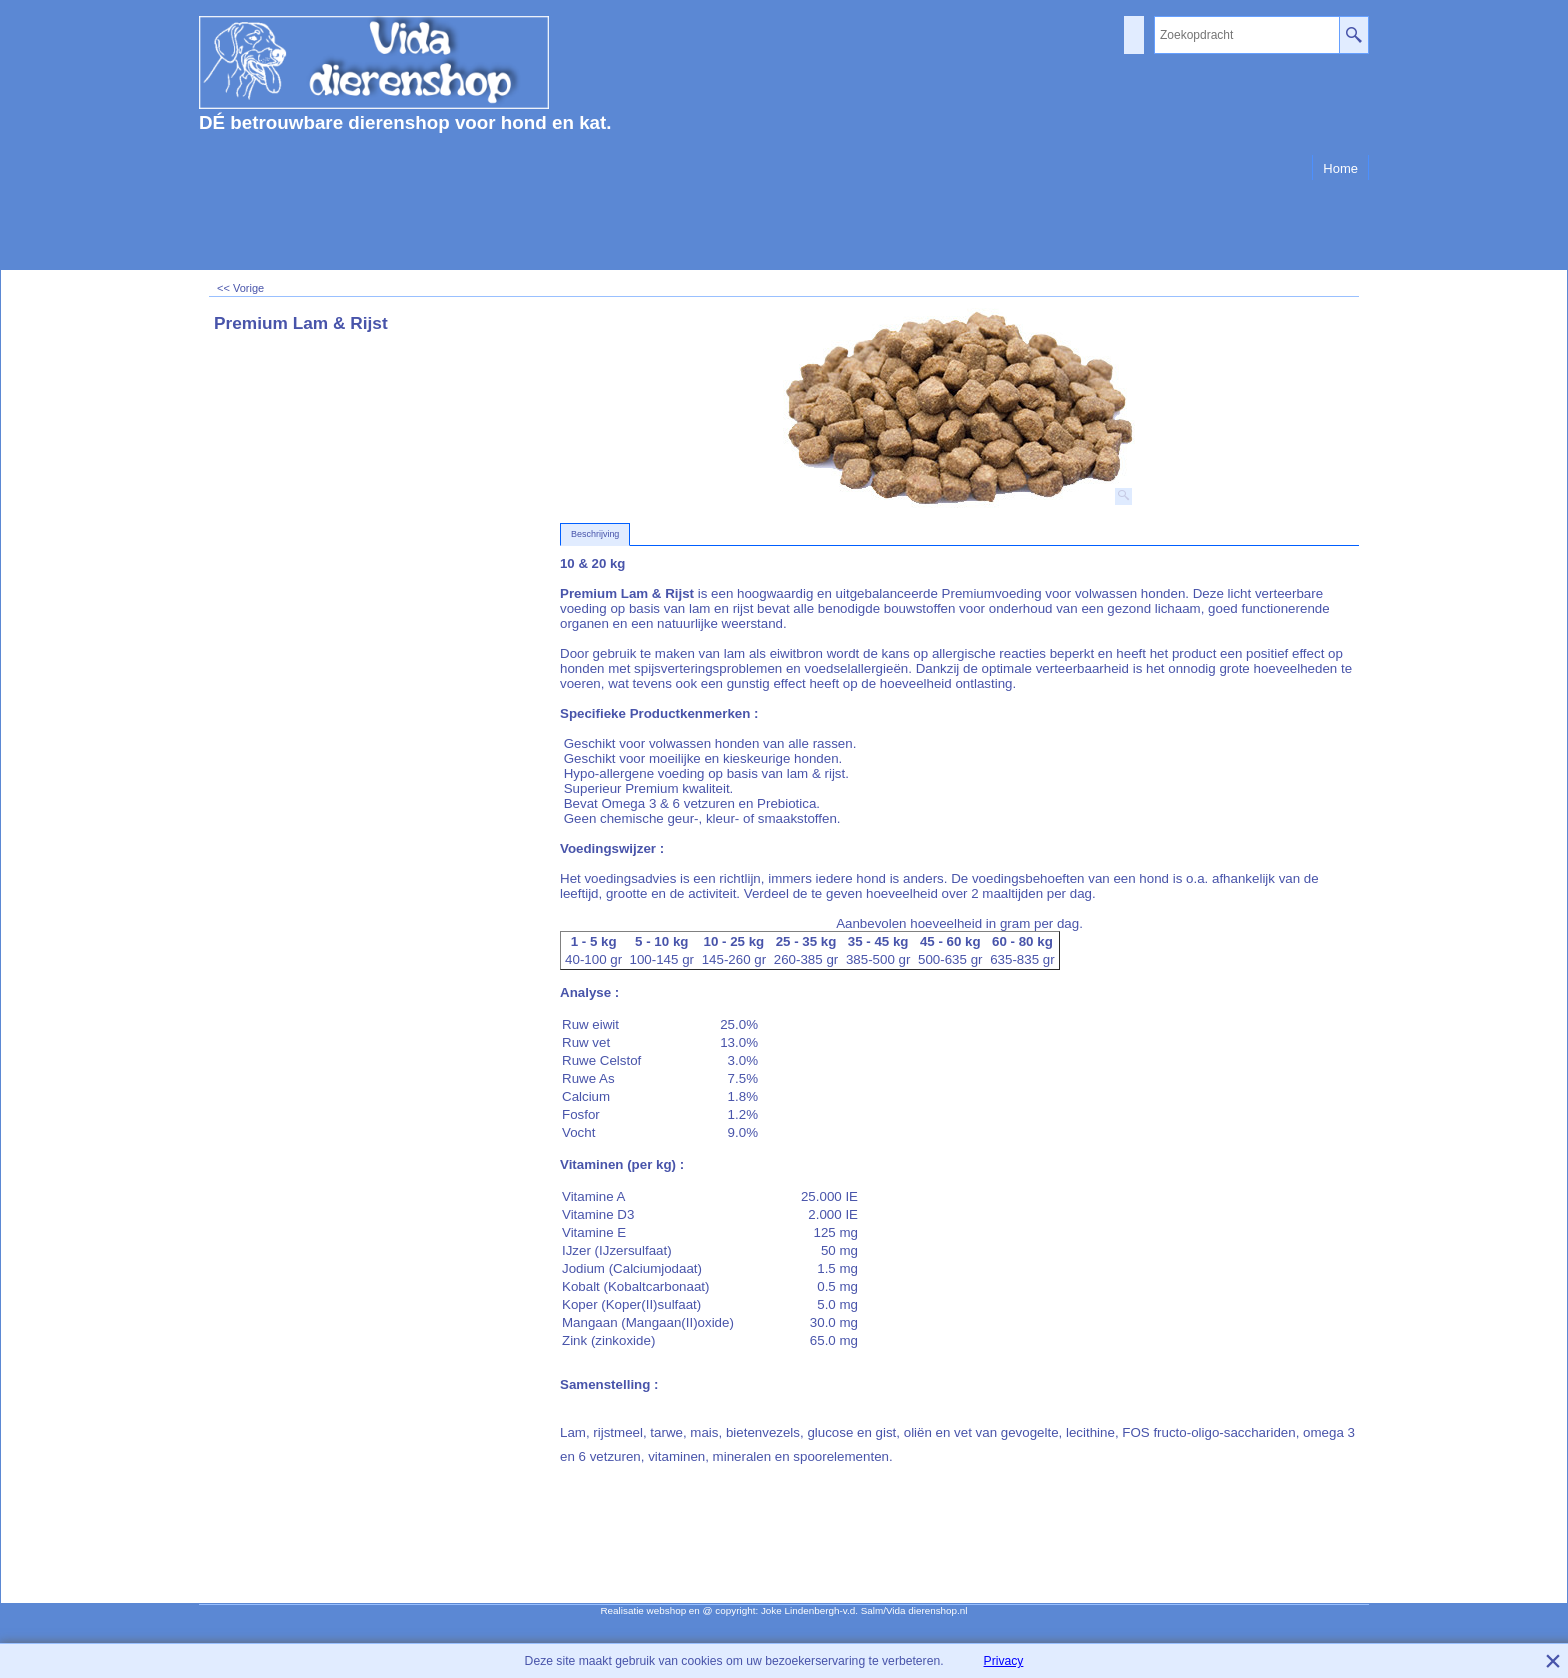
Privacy (1004, 1661)
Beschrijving (595, 534)
